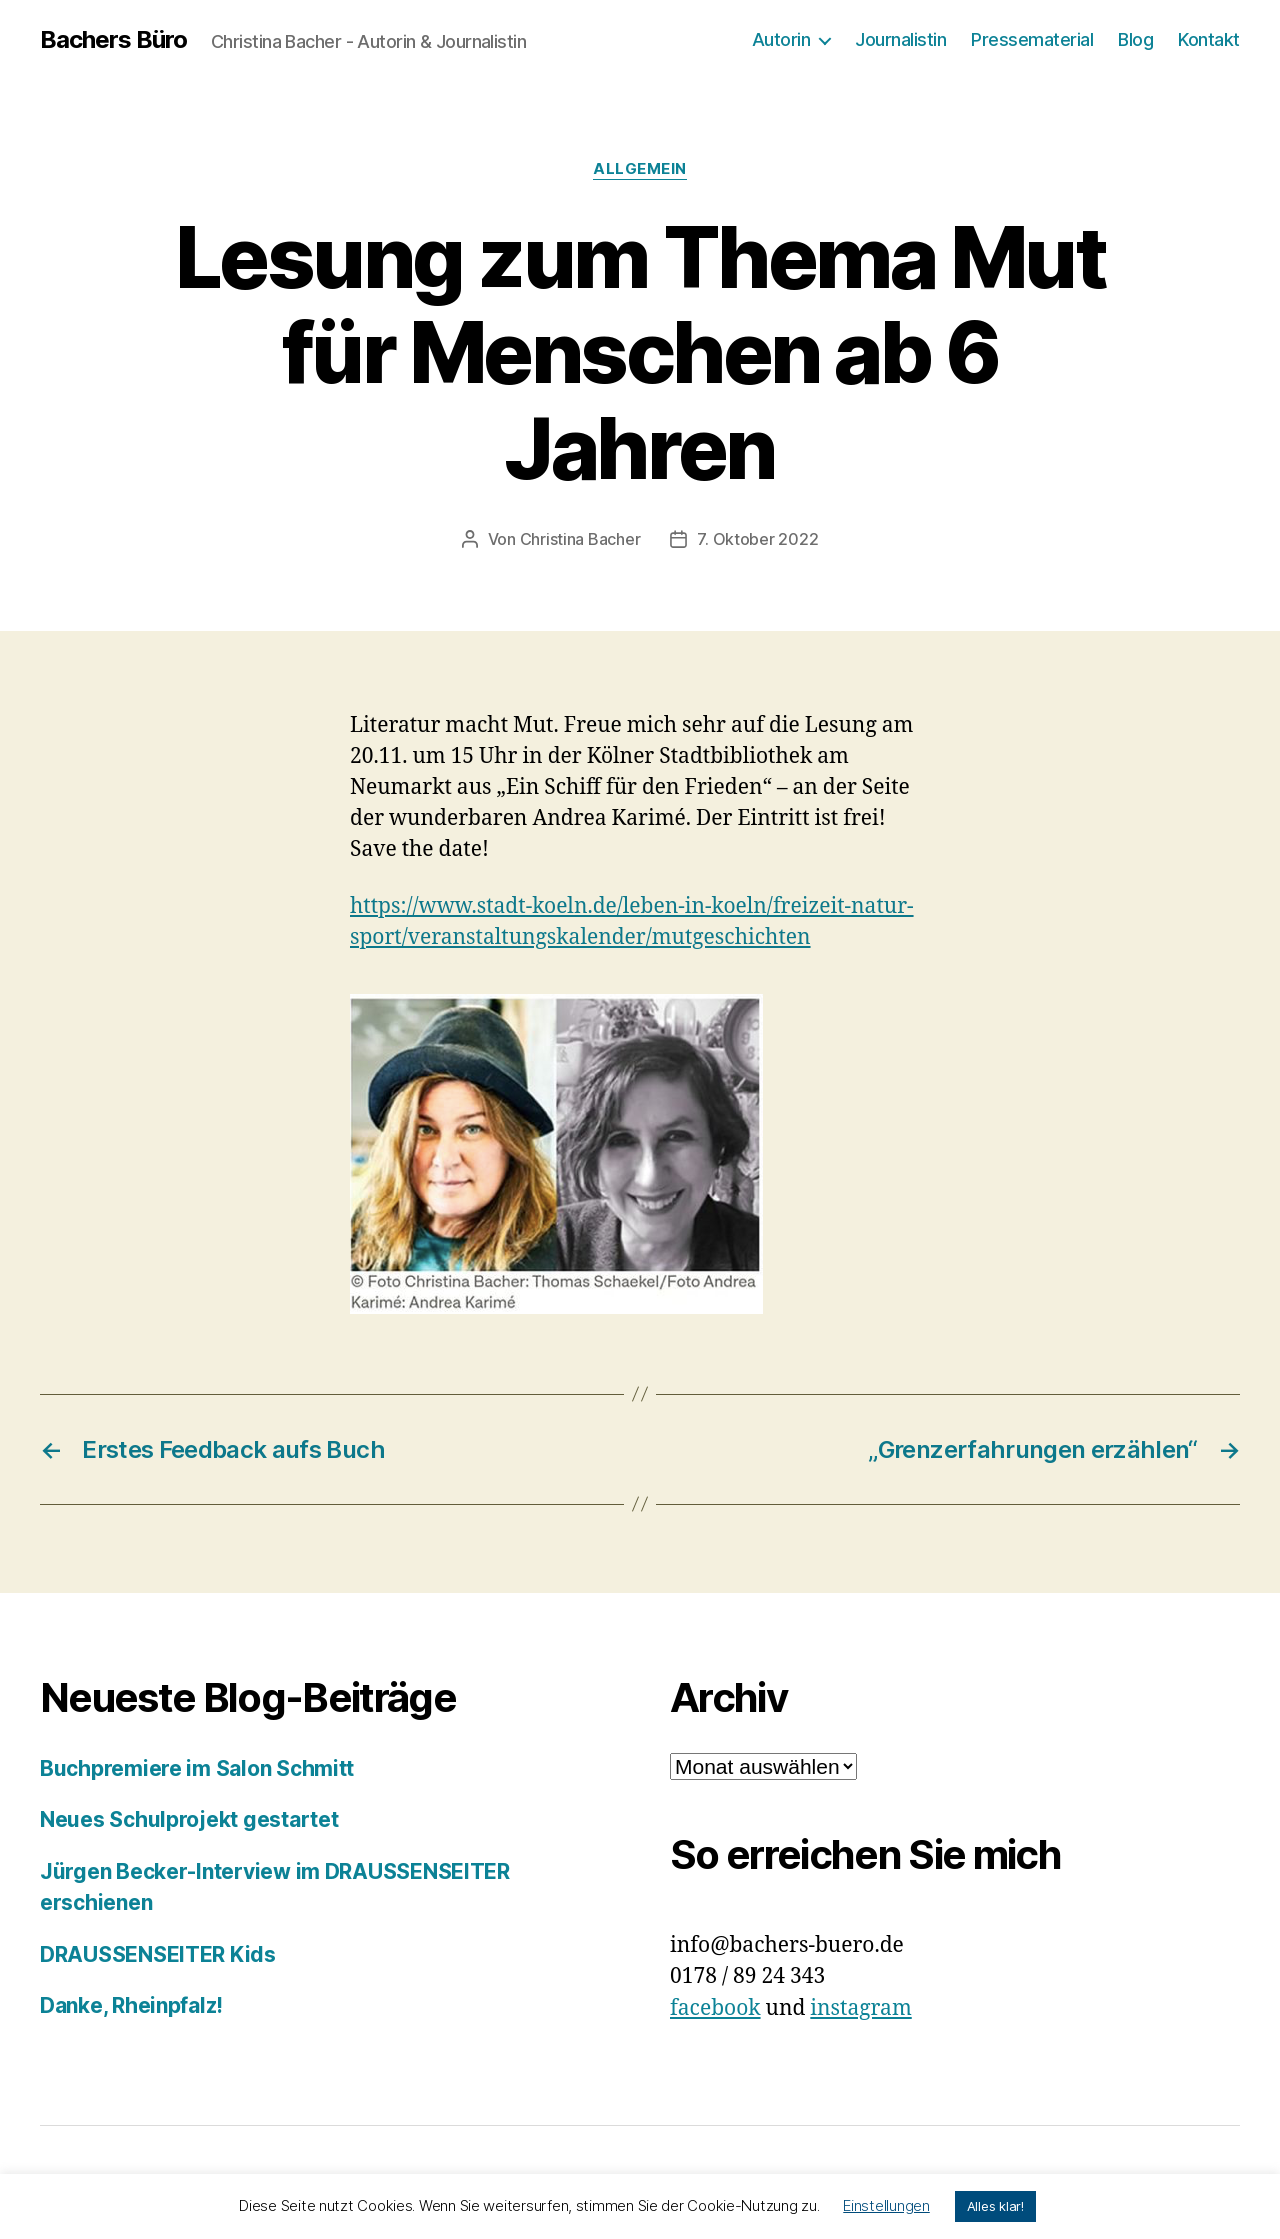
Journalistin (900, 39)
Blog (1135, 39)
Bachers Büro (113, 40)
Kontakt (1209, 39)
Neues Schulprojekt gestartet (189, 1819)
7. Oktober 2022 (757, 539)
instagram (860, 2008)
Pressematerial (1032, 39)
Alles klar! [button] (995, 2206)
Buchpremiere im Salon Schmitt (197, 1768)
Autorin (781, 39)
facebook (715, 2008)
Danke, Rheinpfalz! (131, 2005)
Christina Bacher (580, 539)
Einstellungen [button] (886, 2205)
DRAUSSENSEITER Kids (158, 1954)
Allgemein (640, 169)
